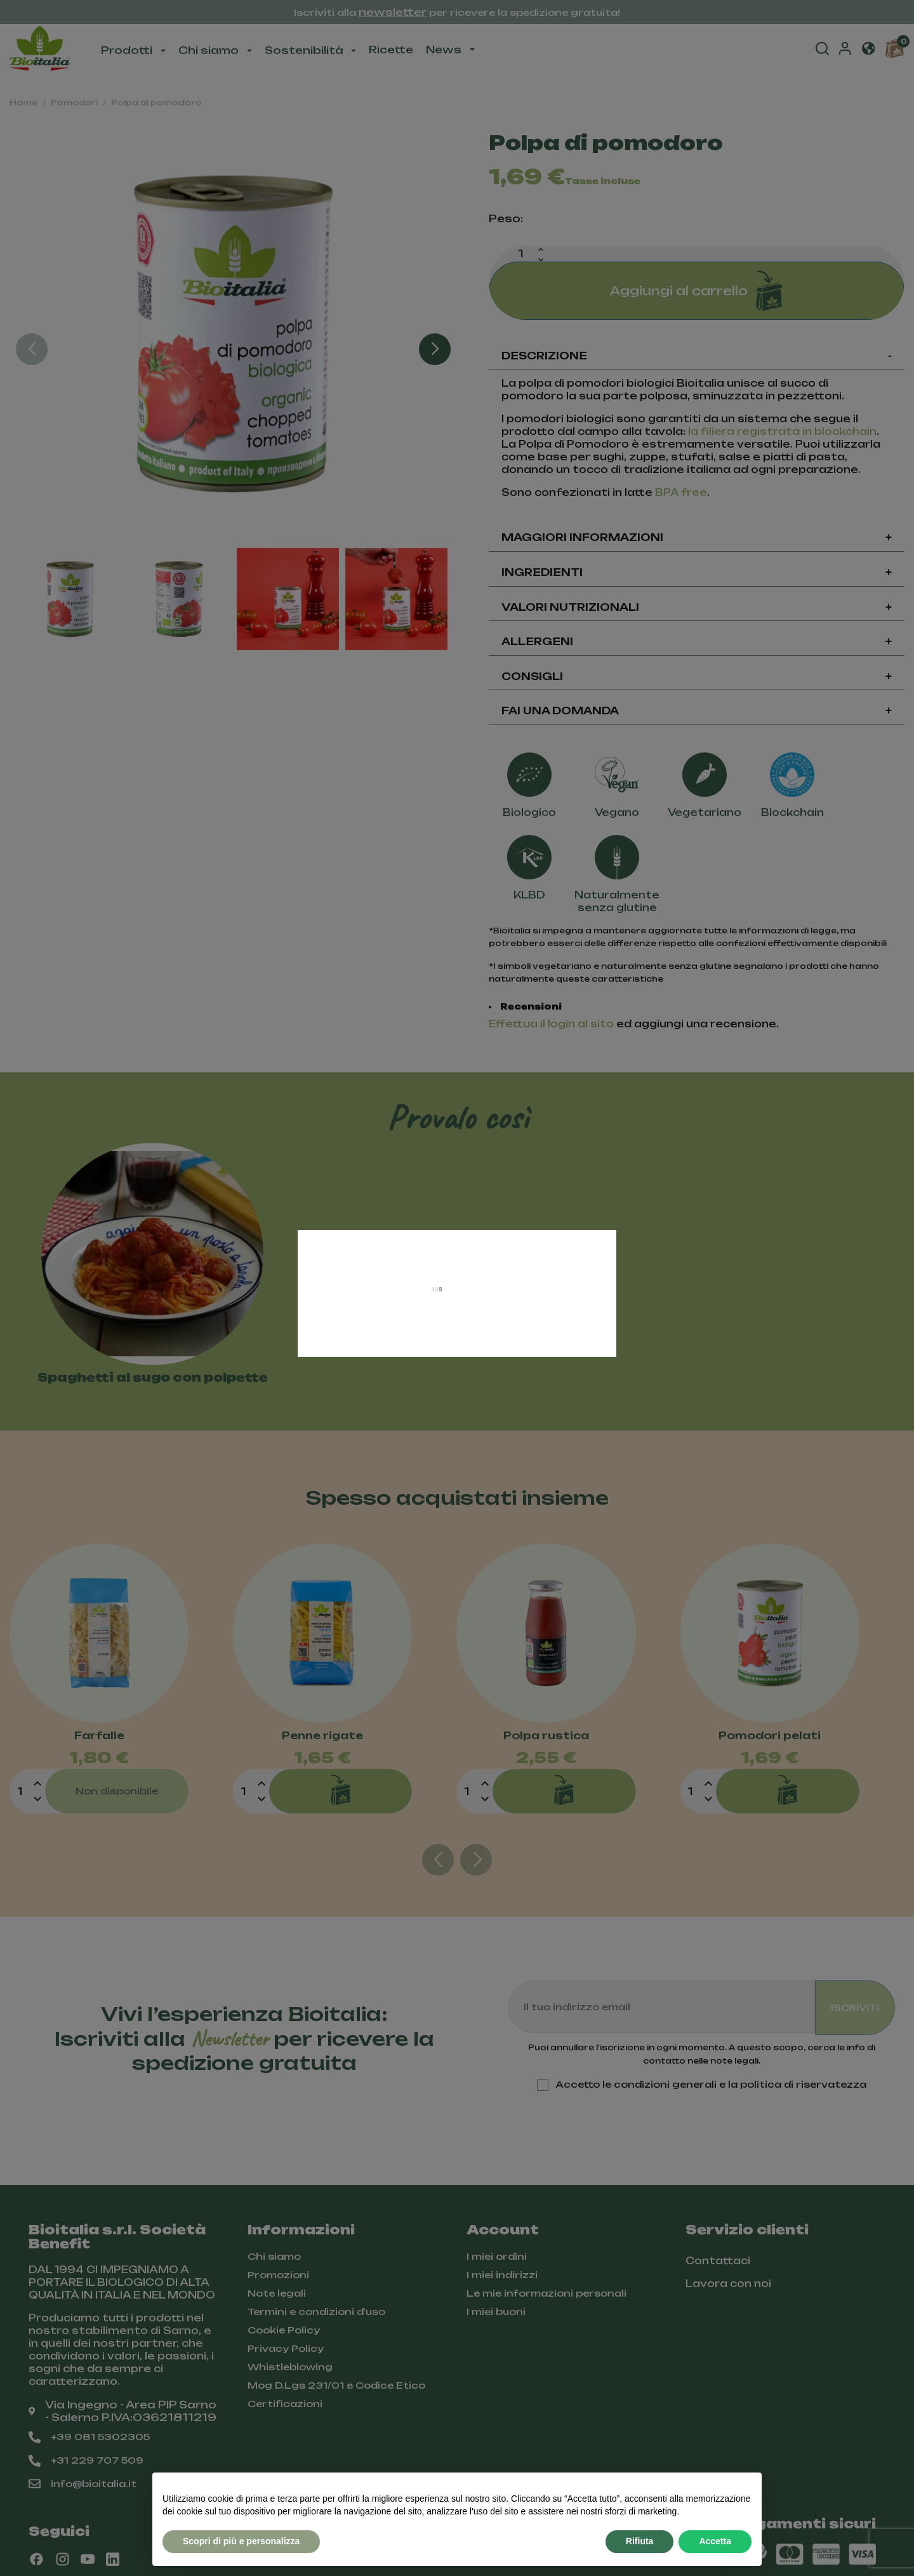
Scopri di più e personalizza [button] (241, 2541)
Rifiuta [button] (640, 2541)
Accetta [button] (715, 2541)
